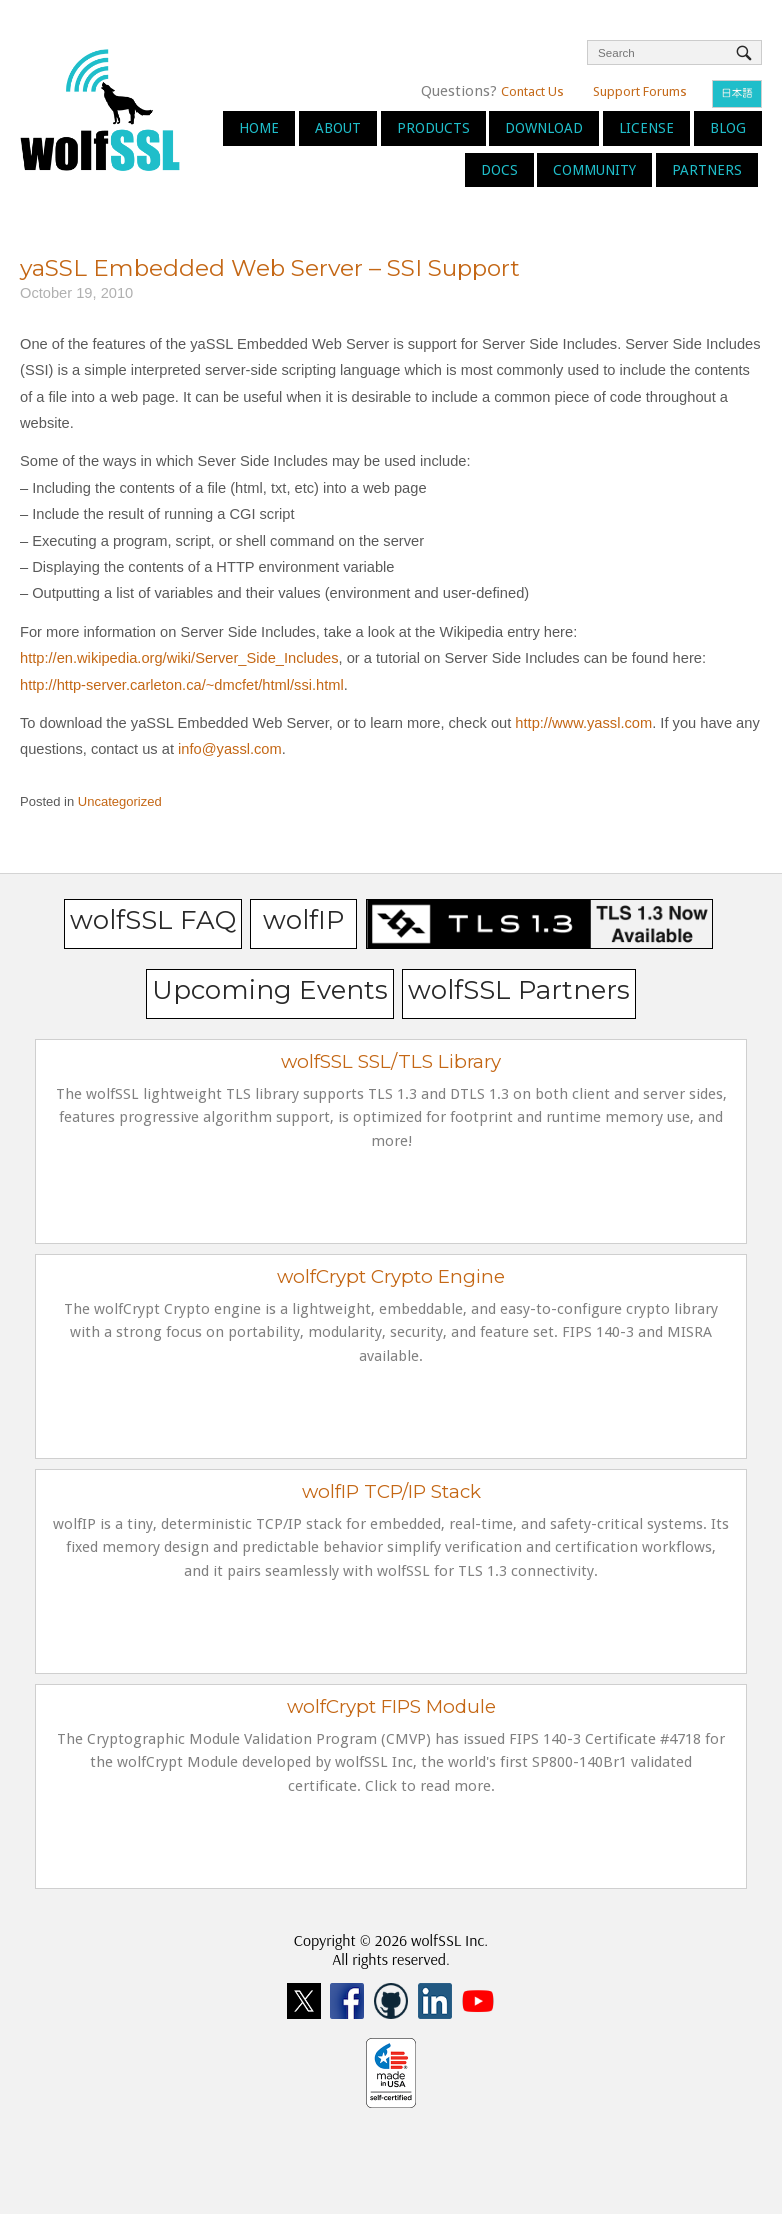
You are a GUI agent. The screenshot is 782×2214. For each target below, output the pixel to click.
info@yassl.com (230, 749)
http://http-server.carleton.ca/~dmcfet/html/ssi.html (182, 685)
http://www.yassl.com (583, 723)
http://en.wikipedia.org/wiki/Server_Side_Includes (179, 658)
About (338, 128)
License (646, 128)
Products (433, 128)
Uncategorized (120, 801)
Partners (707, 170)
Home (259, 128)
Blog (728, 128)
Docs (499, 170)
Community (594, 170)
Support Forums (640, 91)
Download (544, 128)
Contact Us (532, 91)
